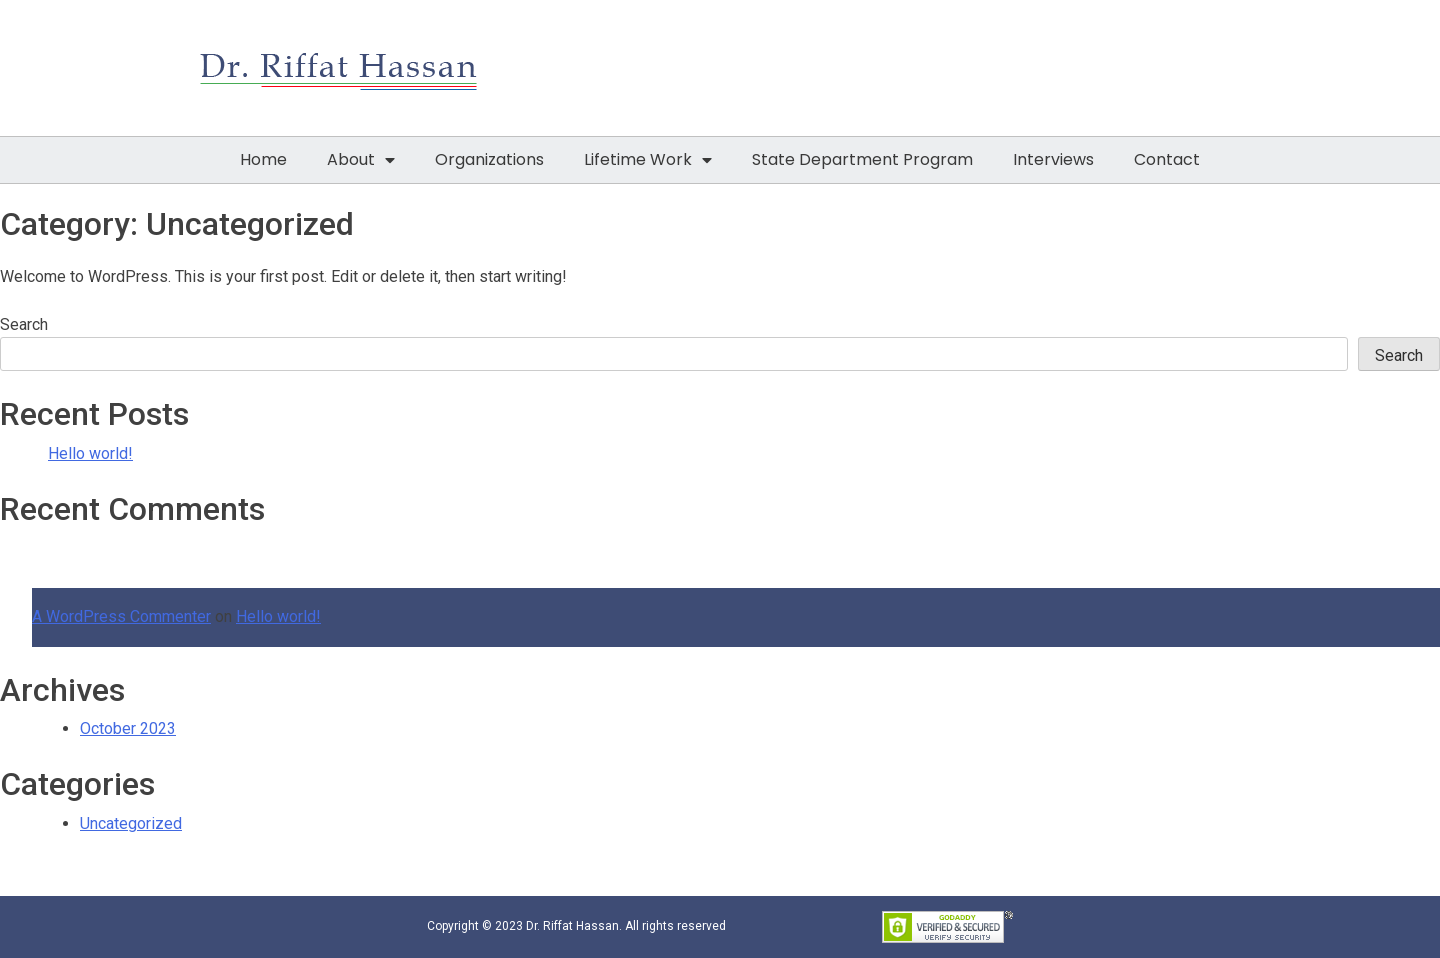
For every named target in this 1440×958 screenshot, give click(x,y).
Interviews (1053, 159)
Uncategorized (131, 823)
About (361, 160)
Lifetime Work (648, 160)
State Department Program (862, 159)
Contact (1167, 159)
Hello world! (90, 453)
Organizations (489, 159)
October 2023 (128, 728)
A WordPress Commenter (121, 616)
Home (263, 159)
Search (24, 324)
